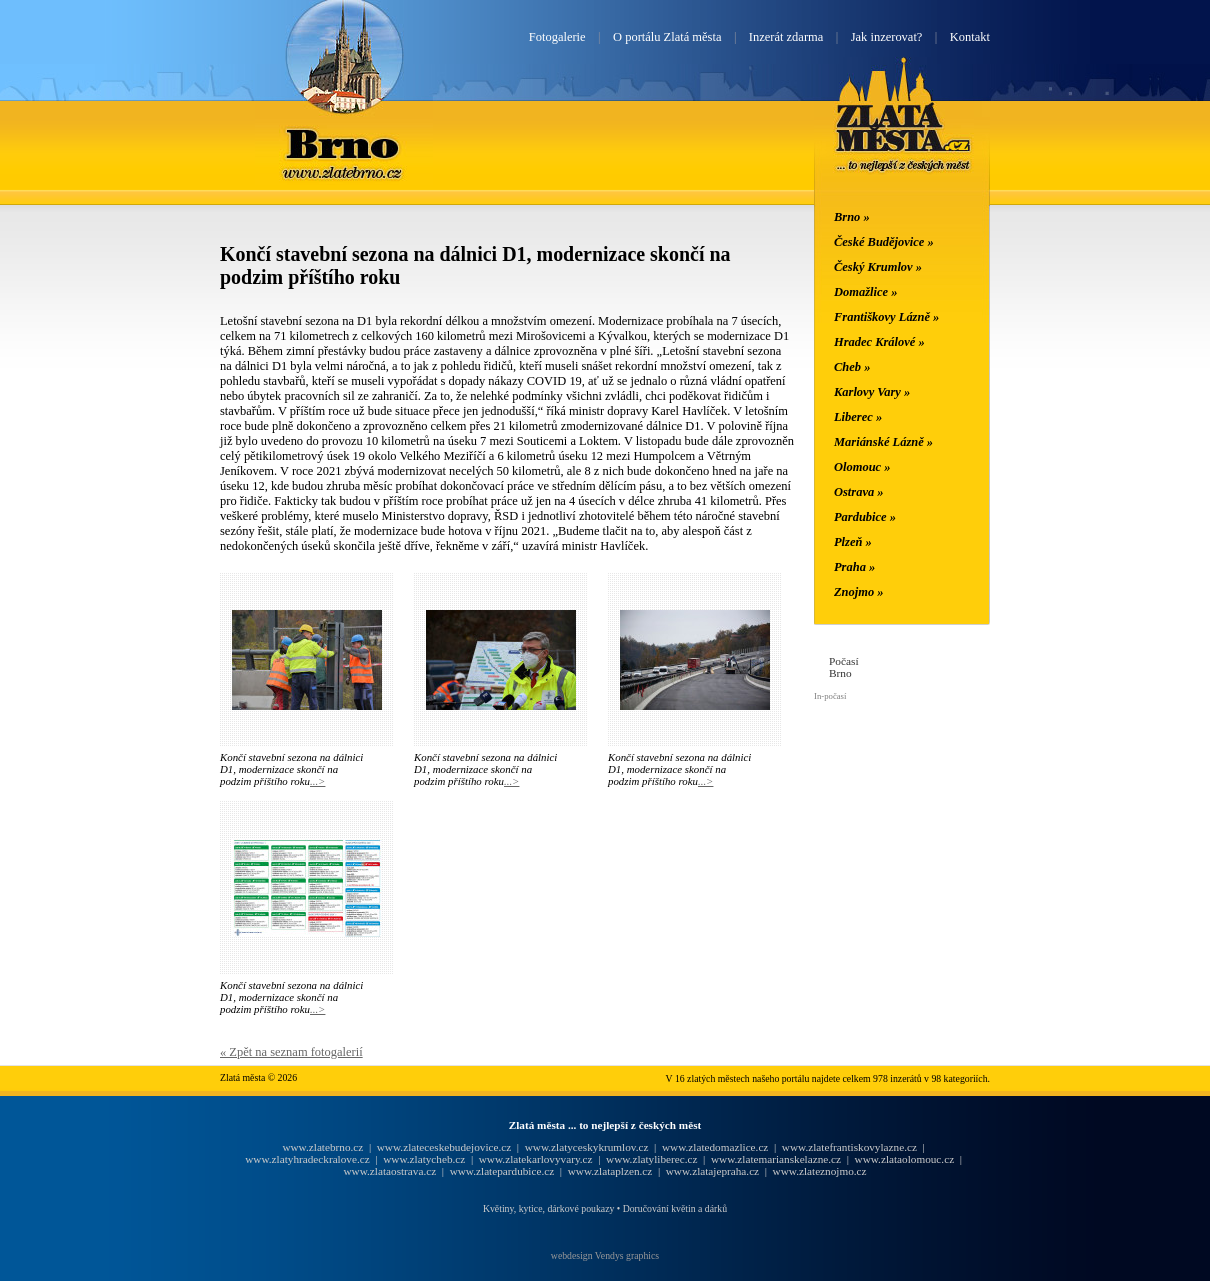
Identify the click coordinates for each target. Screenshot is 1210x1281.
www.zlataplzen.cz (610, 1171)
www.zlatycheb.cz (424, 1159)
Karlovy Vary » (872, 392)
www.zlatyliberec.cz (651, 1159)
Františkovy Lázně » (886, 317)
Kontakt (970, 37)
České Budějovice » (884, 242)
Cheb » (852, 367)
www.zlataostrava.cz (389, 1171)
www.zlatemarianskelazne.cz (776, 1159)
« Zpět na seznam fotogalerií (291, 1052)
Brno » (852, 217)
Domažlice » (865, 292)
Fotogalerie (557, 37)
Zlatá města (903, 138)
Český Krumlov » (878, 267)
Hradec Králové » (879, 342)
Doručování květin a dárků (675, 1208)
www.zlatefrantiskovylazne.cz (849, 1147)
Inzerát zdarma (786, 37)
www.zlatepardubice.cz (502, 1171)
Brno (344, 143)
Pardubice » (865, 517)
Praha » (854, 567)
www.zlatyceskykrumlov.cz (587, 1147)
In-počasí (830, 696)
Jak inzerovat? (887, 37)
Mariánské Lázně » (883, 442)
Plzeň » (853, 542)
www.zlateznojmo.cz (820, 1171)
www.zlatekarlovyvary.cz (536, 1159)
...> (317, 781)
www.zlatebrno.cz (322, 1147)
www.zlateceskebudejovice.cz (444, 1147)
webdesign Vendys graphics (605, 1255)
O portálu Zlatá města (667, 37)
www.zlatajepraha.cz (712, 1171)
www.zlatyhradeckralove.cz (307, 1159)
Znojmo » (859, 592)
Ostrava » (859, 492)
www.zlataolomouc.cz (905, 1159)
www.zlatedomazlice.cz (715, 1147)
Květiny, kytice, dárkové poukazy (548, 1208)
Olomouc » (862, 467)
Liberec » (858, 417)
